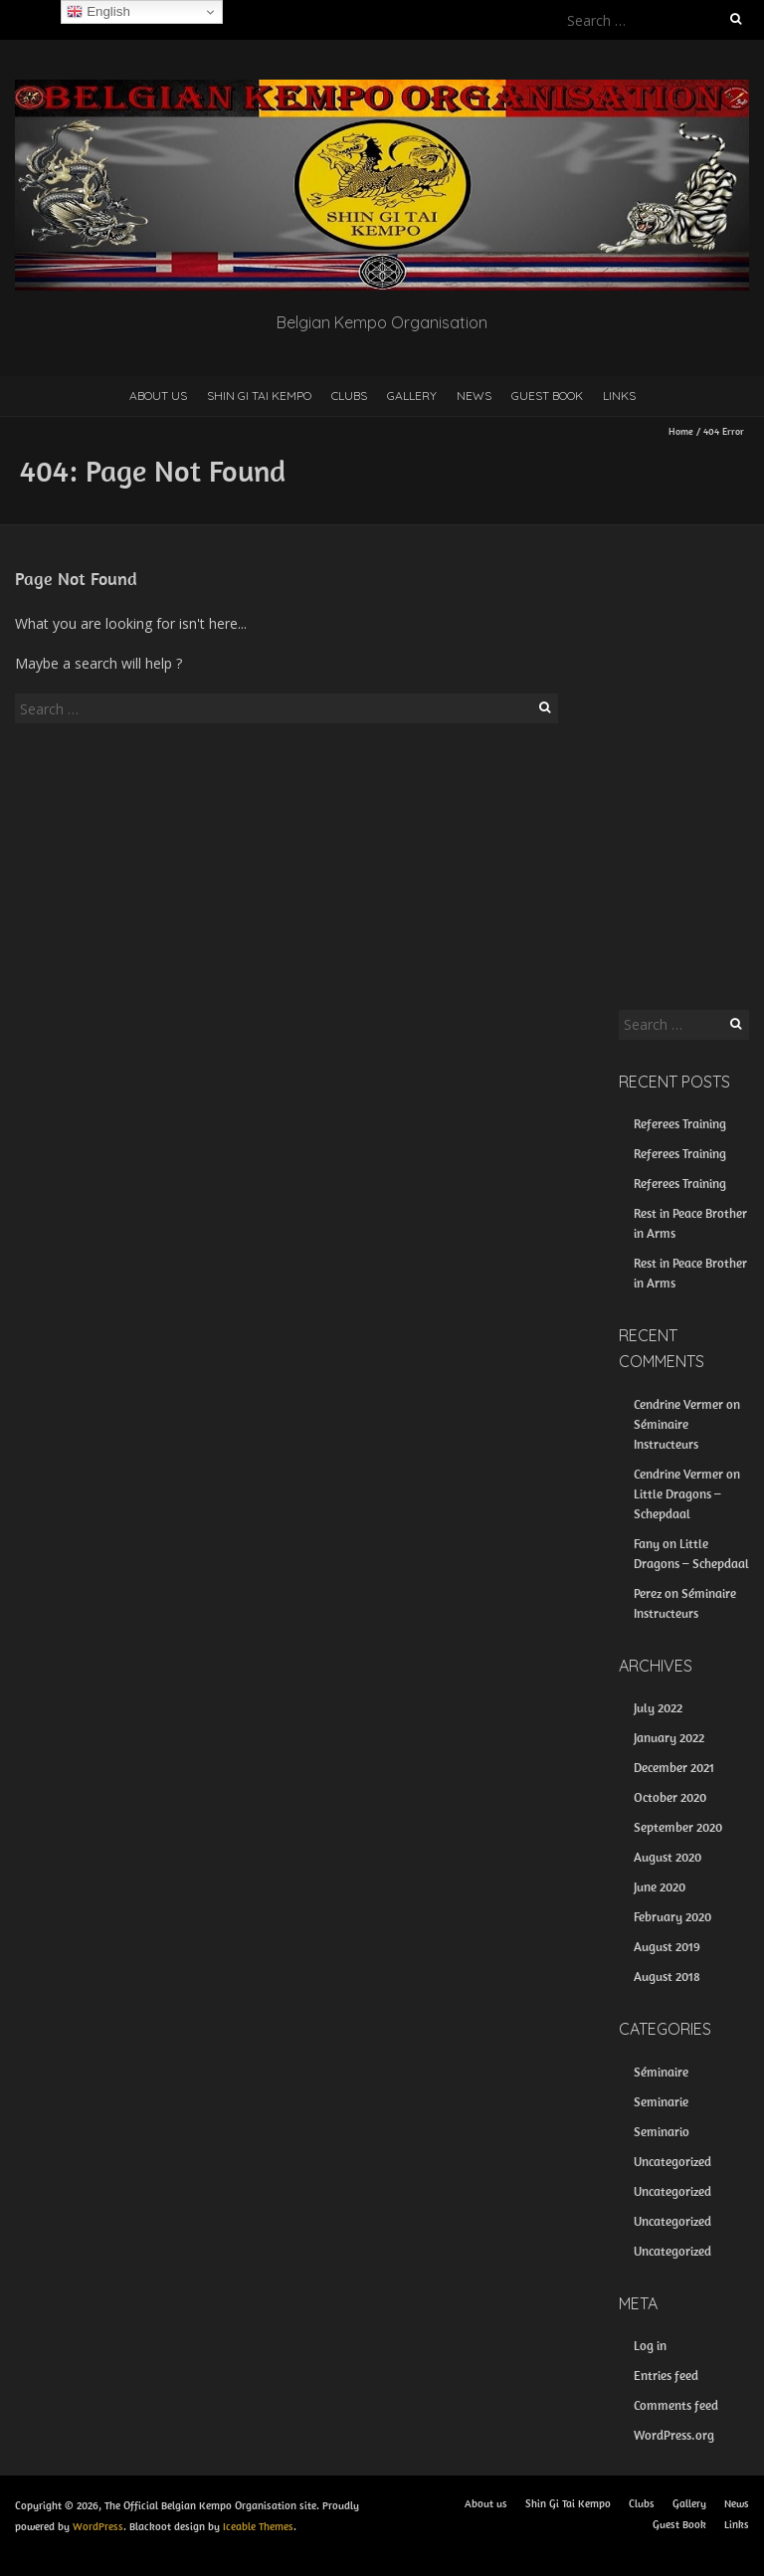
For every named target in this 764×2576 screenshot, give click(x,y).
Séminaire (661, 2072)
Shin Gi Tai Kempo (259, 395)
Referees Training (680, 1123)
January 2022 (669, 1737)
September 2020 (678, 1827)
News (474, 395)
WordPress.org (674, 2435)
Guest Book (547, 395)
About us (158, 395)
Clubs (349, 395)
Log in (650, 2345)
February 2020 (672, 1916)
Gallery (412, 395)
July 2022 (658, 1707)
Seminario (661, 2131)
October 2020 (670, 1797)
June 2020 (659, 1887)
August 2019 (667, 1946)
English (98, 12)
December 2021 (674, 1767)
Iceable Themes (258, 2526)
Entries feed (666, 2375)
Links (619, 395)
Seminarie (661, 2101)
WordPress (98, 2526)
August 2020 (667, 1857)
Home (680, 431)
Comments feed (676, 2405)
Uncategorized (672, 2161)
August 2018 (667, 1976)
